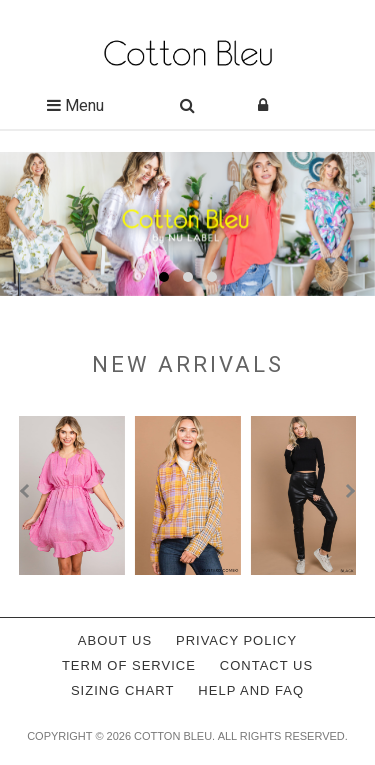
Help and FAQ (251, 690)
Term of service (129, 665)
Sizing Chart (123, 690)
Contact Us (266, 665)
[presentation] (27, 491)
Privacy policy (236, 640)
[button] (164, 277)
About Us (115, 640)
